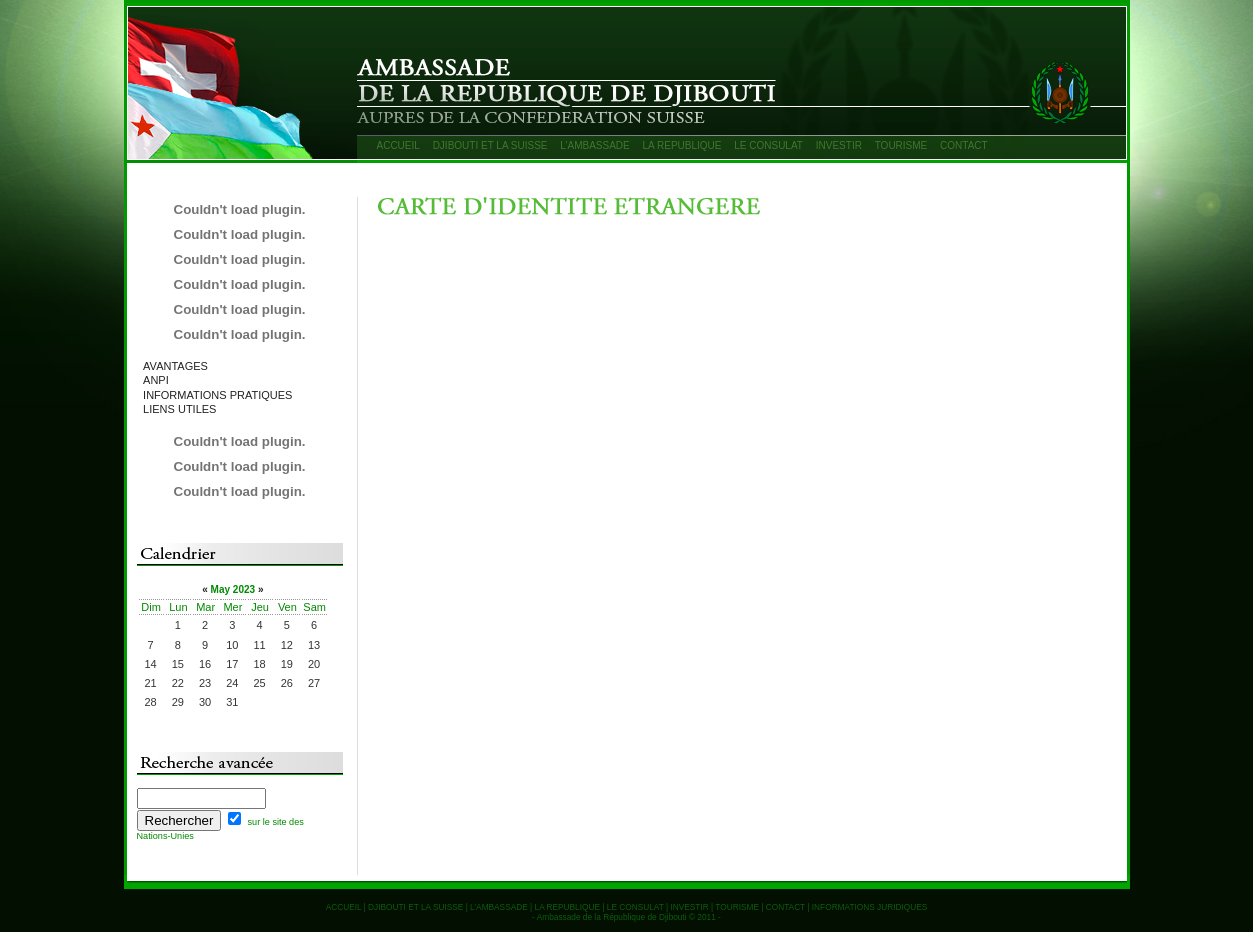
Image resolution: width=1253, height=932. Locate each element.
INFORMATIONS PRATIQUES (217, 395)
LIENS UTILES (179, 409)
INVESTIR (839, 145)
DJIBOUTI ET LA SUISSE (490, 145)
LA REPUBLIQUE (682, 145)
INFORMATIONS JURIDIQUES (870, 907)
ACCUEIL (398, 145)
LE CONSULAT (768, 145)
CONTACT (964, 145)
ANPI (156, 380)
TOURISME (901, 145)
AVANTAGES (175, 366)
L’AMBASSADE (594, 145)
